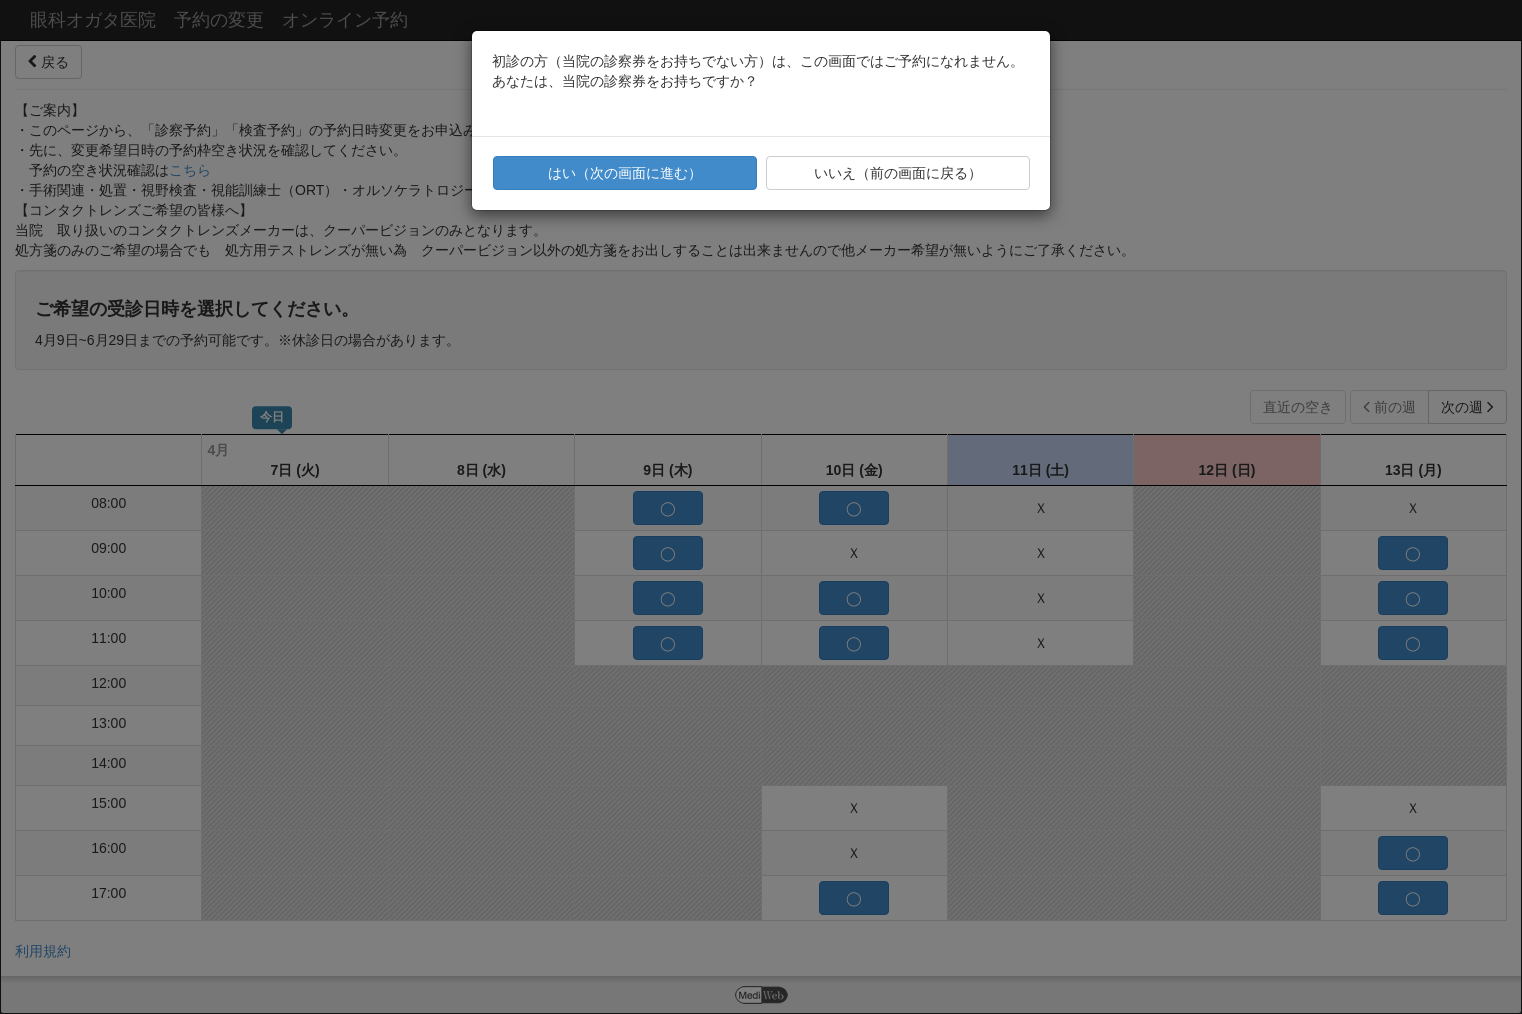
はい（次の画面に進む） (625, 173)
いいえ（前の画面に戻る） (898, 173)
